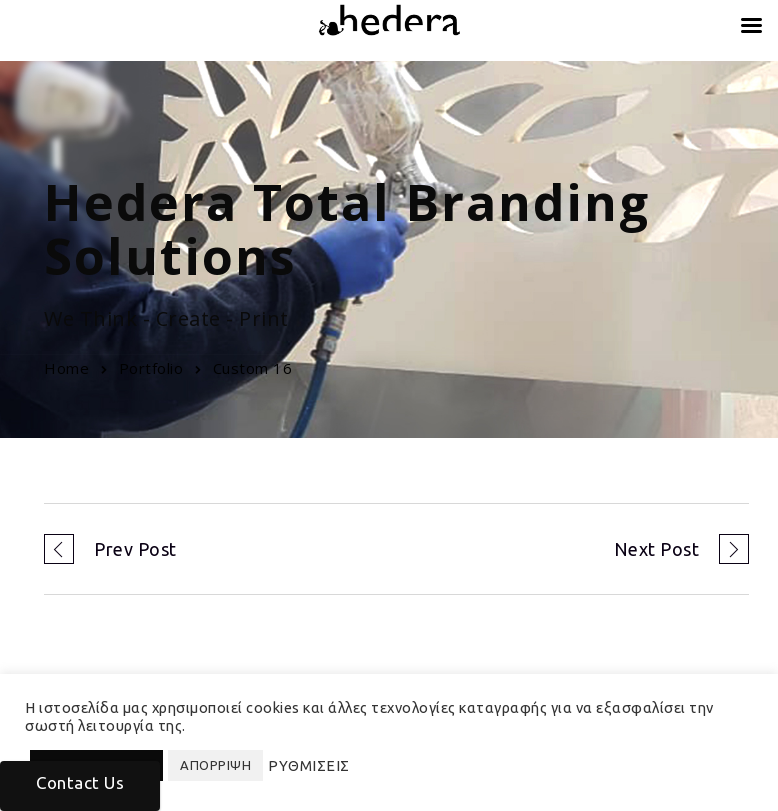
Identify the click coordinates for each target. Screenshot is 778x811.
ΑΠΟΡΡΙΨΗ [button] (215, 765)
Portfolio (151, 368)
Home (66, 368)
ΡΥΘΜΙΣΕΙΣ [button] (309, 765)
